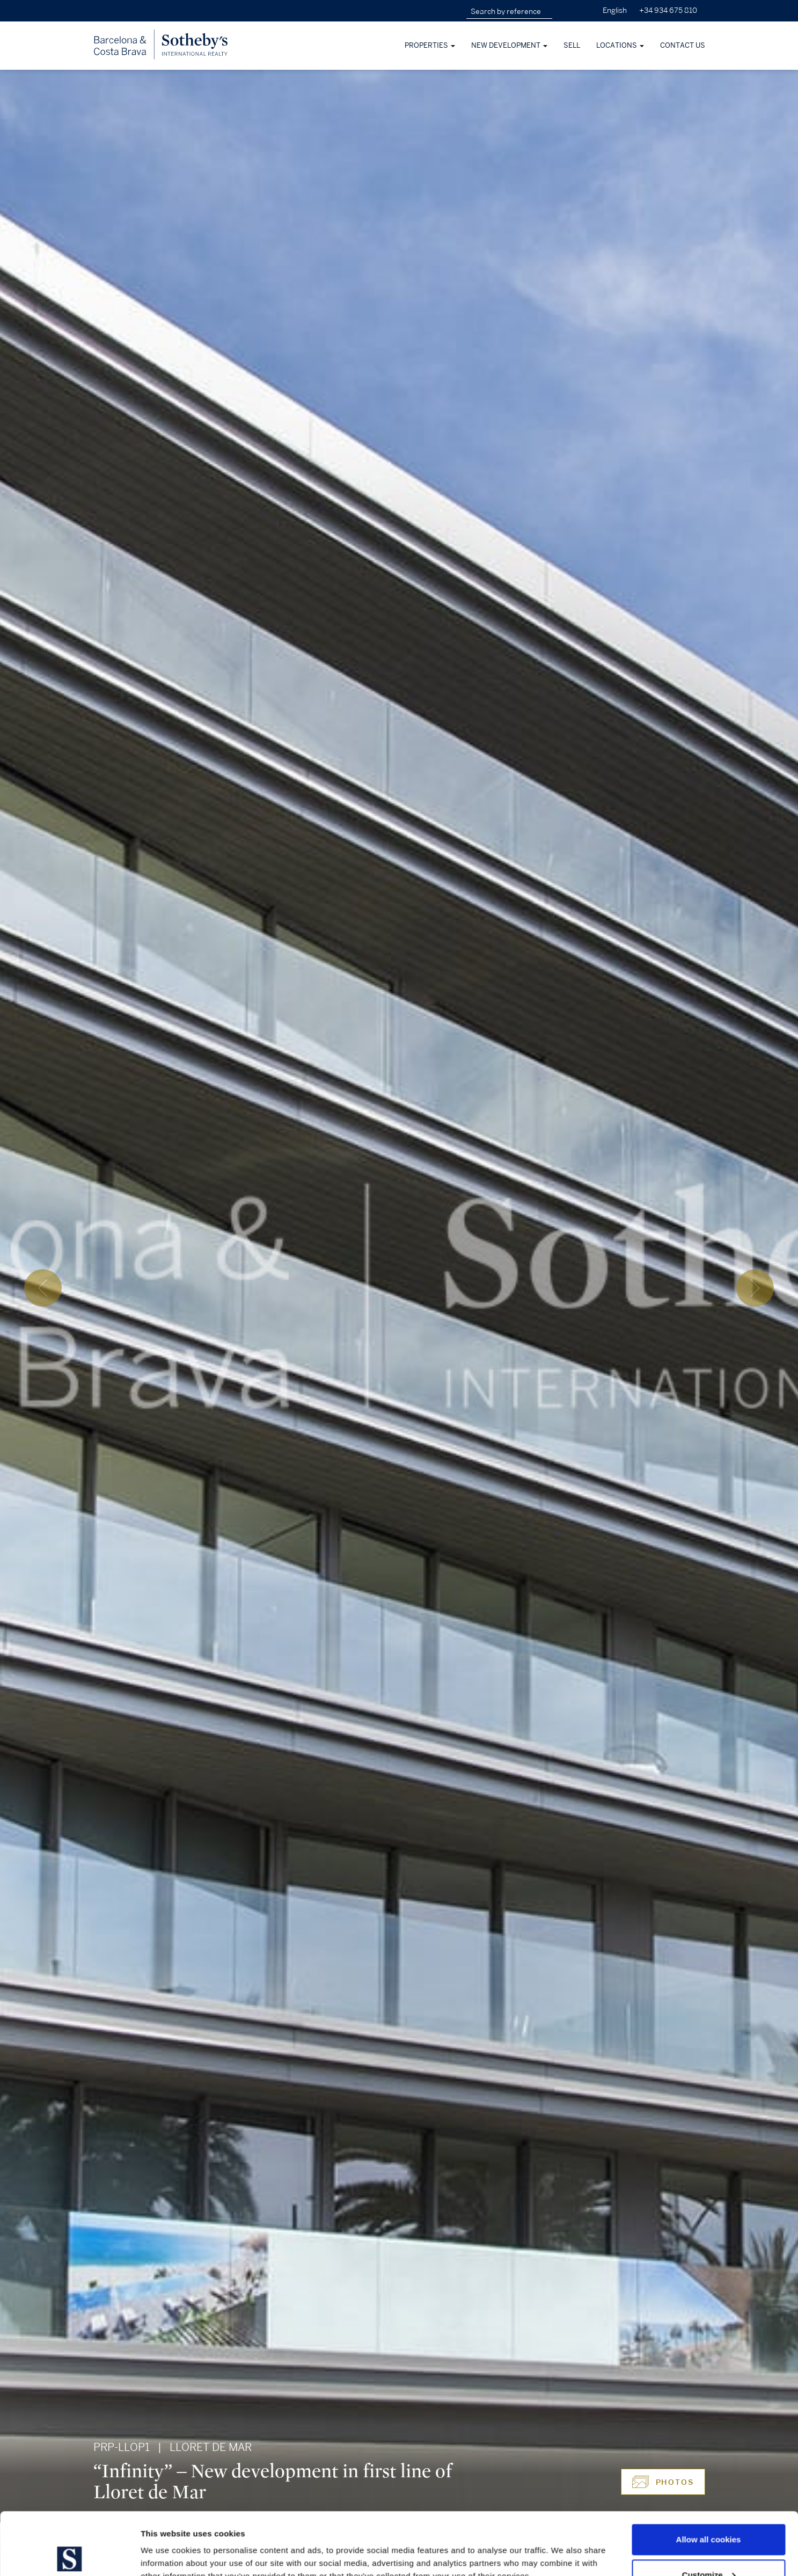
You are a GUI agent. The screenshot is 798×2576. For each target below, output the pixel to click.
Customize (709, 2512)
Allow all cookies (708, 2477)
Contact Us (682, 45)
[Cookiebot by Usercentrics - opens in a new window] (69, 2555)
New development (509, 45)
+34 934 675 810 (668, 10)
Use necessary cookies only (708, 2547)
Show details (166, 2543)
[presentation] (43, 1288)
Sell (571, 45)
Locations (620, 45)
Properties (430, 45)
